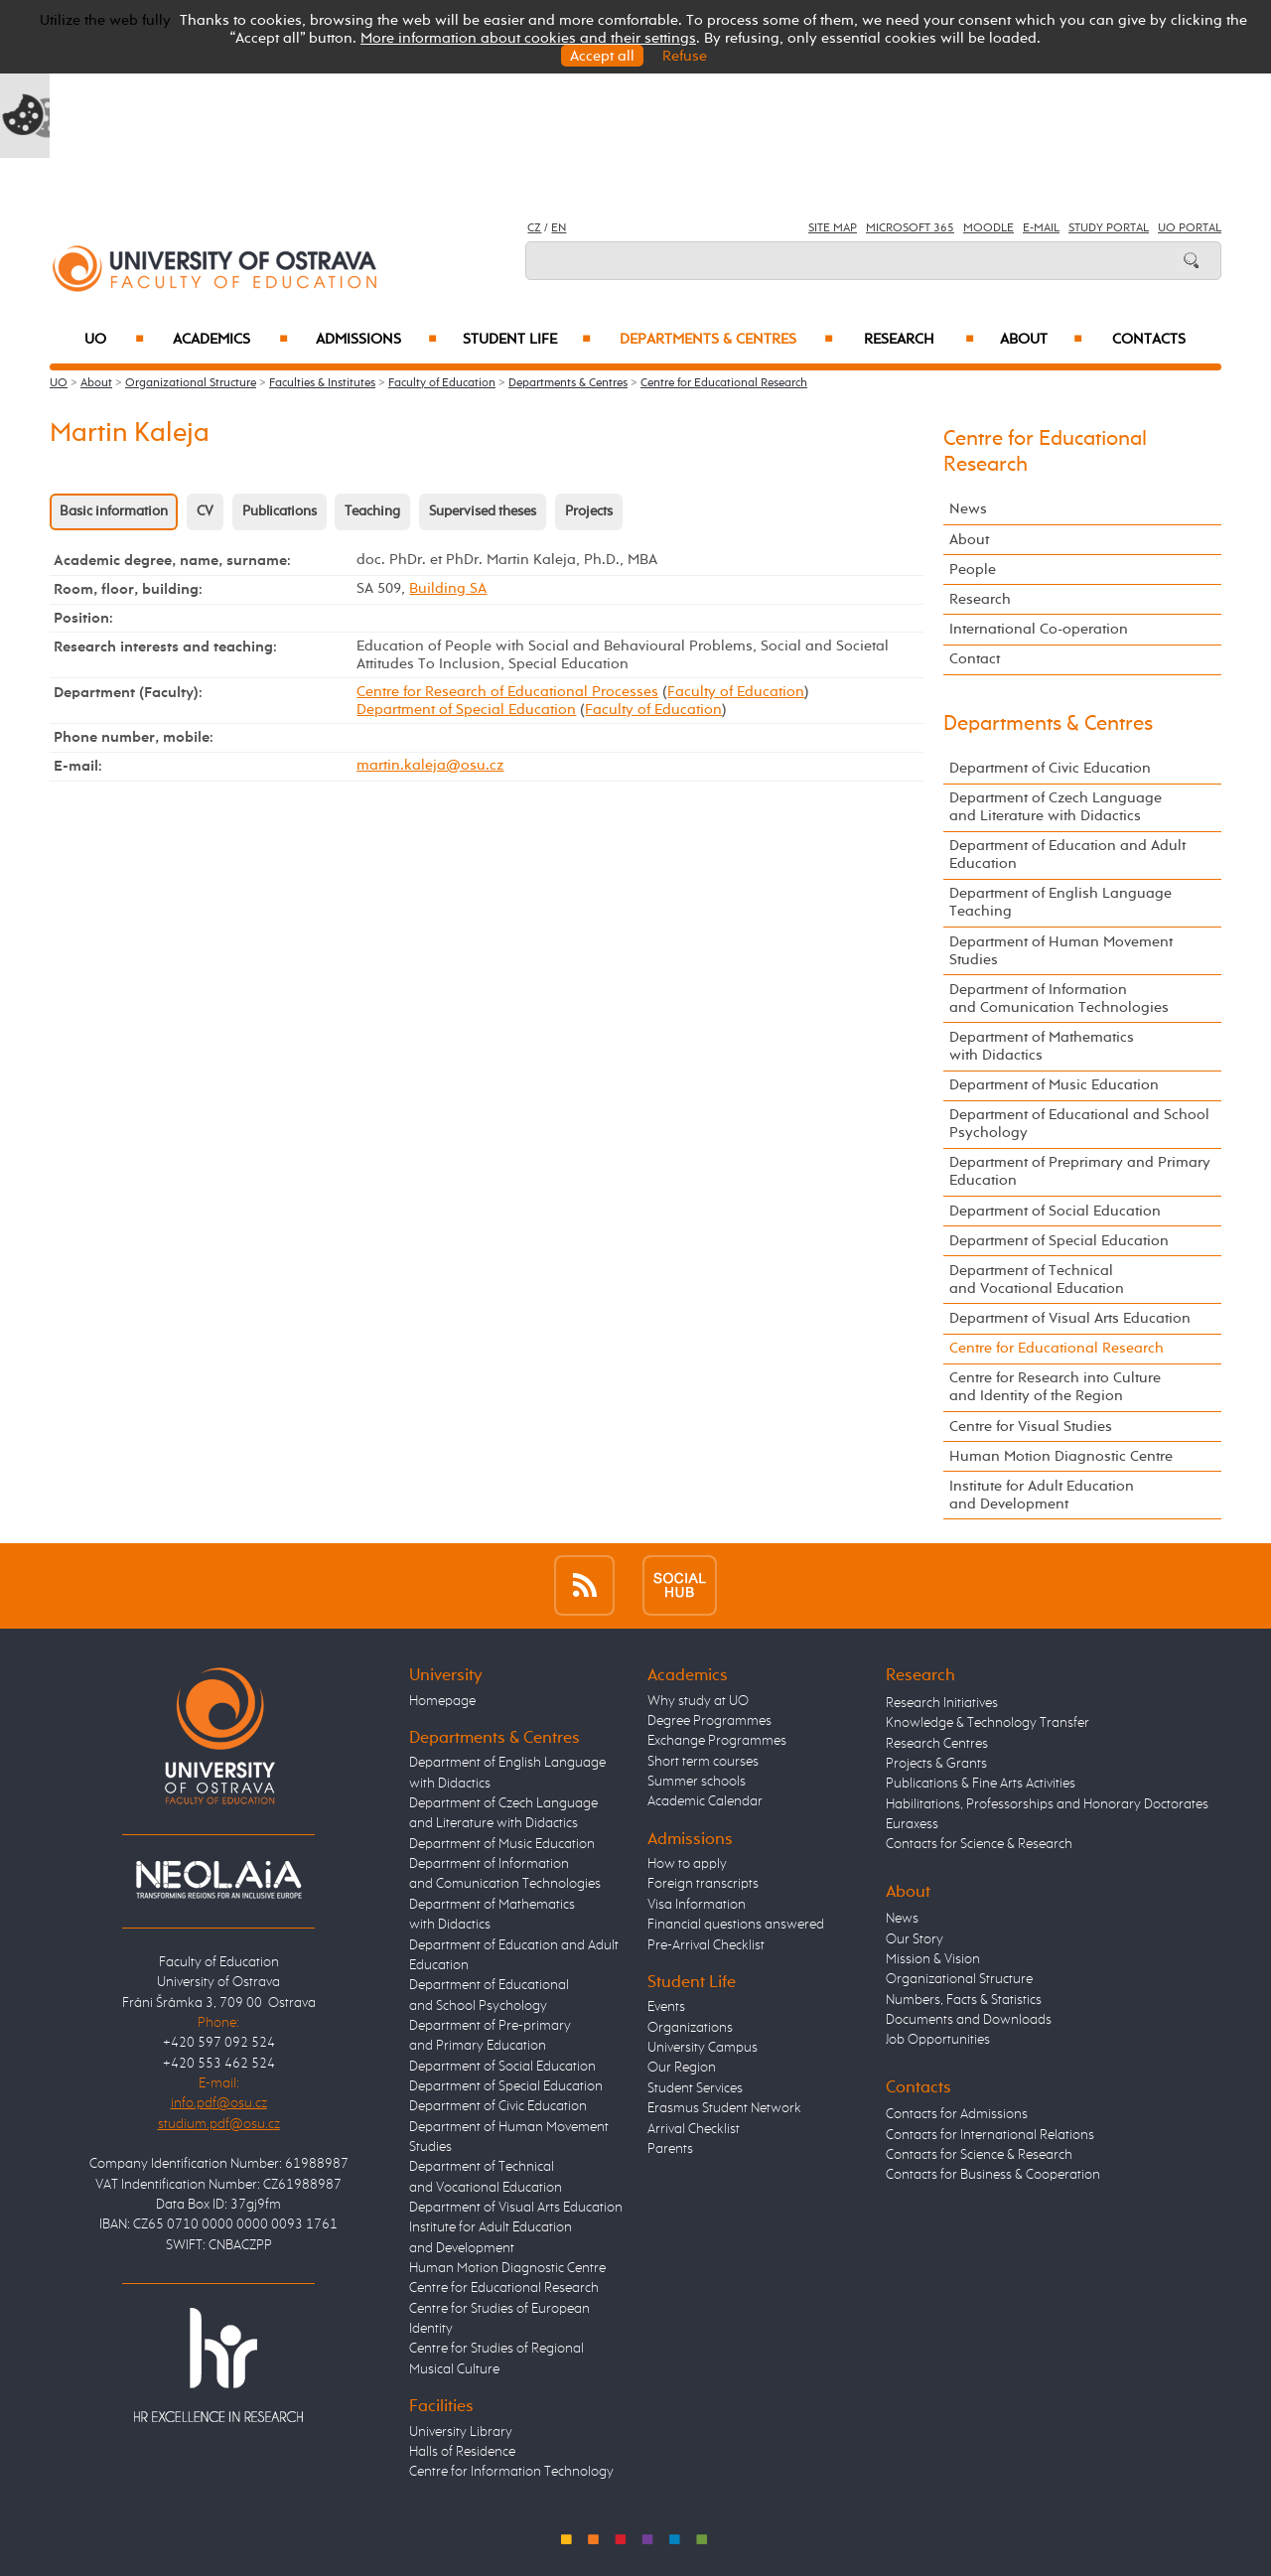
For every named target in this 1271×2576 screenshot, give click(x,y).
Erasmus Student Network (724, 2108)
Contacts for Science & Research (979, 1844)
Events (666, 2007)
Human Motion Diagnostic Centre (1061, 1456)
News (968, 508)
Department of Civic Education (1050, 768)
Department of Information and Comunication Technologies (1059, 998)
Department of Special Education (466, 709)
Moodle (988, 228)
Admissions (377, 340)
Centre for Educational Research (723, 383)
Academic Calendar (705, 1801)
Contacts (1149, 340)
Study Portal (1108, 228)
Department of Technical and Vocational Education (1036, 1279)
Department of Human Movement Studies (1061, 950)
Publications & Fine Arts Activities (980, 1783)
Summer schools (696, 1782)
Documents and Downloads (969, 2020)
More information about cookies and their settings (528, 38)
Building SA (448, 588)
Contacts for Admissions (957, 2114)
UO (114, 340)
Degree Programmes (709, 1721)
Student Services (695, 2088)
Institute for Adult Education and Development (1041, 1495)
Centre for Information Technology (511, 2472)
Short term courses (703, 1762)
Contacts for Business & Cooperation (993, 2175)
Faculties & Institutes (322, 383)
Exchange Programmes (716, 1741)
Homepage (442, 1701)
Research (919, 340)
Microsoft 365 (910, 228)
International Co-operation (1038, 629)
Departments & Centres (726, 340)
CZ (534, 228)
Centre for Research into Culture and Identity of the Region (1055, 1386)
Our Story (914, 1939)
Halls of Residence (462, 2452)
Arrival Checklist (693, 2129)
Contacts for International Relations (990, 2135)
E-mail (1041, 228)
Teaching (372, 511)
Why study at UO (698, 1701)
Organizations (690, 2028)
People (972, 569)
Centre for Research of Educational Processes (507, 691)
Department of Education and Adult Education (1067, 854)
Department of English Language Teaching (1060, 902)
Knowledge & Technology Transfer (987, 1723)
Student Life (527, 340)
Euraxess (912, 1824)
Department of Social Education (1055, 1211)
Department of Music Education (1054, 1084)
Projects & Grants (936, 1764)
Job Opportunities (938, 2040)
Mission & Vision (933, 1959)
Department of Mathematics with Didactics (1041, 1046)
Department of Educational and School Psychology (1079, 1123)
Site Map (832, 228)
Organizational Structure (190, 383)
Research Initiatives (942, 1703)
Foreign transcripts (703, 1884)
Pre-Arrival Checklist (706, 1945)
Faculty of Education (441, 383)
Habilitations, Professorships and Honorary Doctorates (1047, 1804)
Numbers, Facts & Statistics (964, 2000)
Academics (230, 340)
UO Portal (1189, 228)
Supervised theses (482, 511)
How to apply (687, 1864)
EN (558, 228)
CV (205, 511)
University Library (460, 2432)
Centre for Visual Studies (1030, 1426)
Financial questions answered (735, 1925)
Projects (589, 511)
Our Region (681, 2068)
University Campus (702, 2048)
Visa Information (696, 1905)
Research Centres (937, 1744)
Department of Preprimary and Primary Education (1079, 1171)
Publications (279, 511)
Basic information (114, 511)
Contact (974, 658)
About (1041, 340)
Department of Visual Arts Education (1070, 1318)
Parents (670, 2149)
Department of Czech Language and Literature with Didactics (1055, 806)
